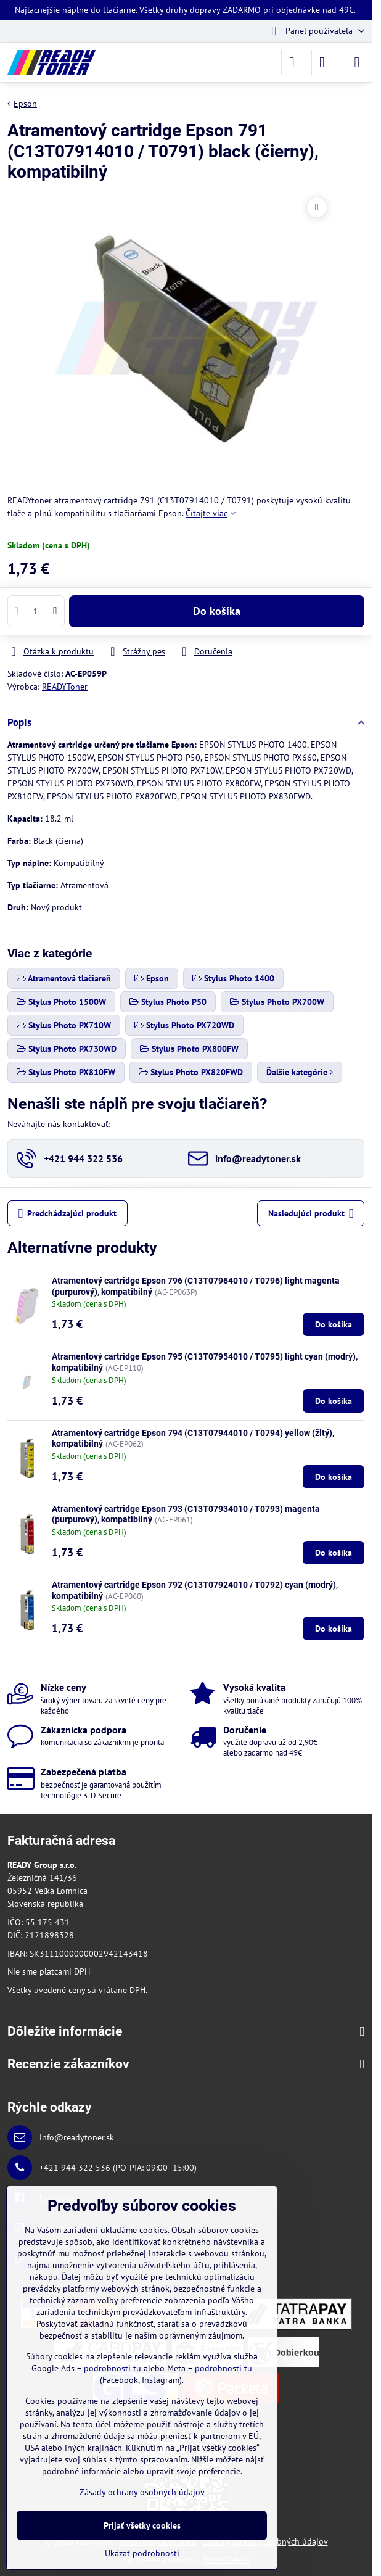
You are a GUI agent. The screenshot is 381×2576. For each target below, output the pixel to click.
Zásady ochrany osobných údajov (142, 2492)
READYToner (65, 686)
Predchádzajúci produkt (67, 1213)
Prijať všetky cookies (142, 2525)
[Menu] (357, 62)
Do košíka (216, 611)
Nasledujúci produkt (311, 1213)
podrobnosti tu (112, 2368)
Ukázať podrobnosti (142, 2553)
